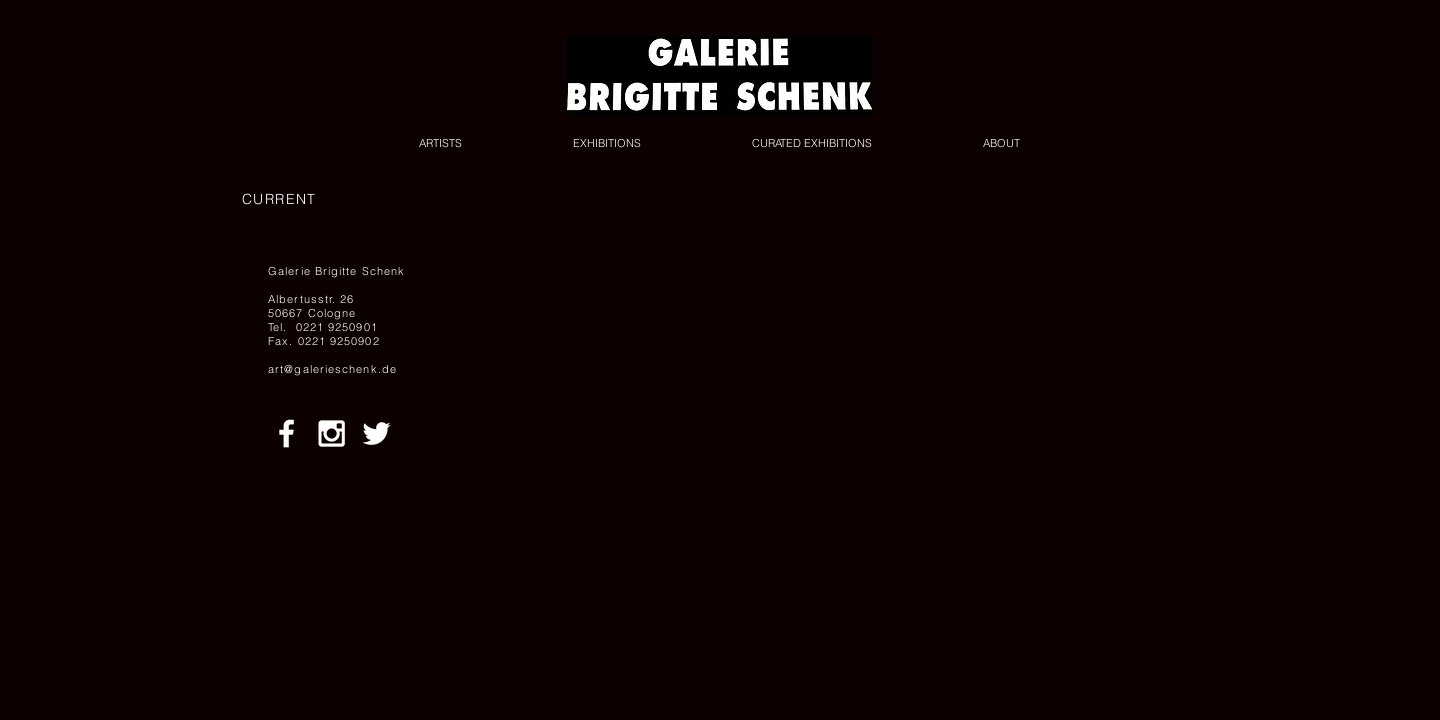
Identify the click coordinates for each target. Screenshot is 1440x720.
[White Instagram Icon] (331, 433)
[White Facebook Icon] (286, 433)
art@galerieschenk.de (332, 369)
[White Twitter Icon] (376, 433)
